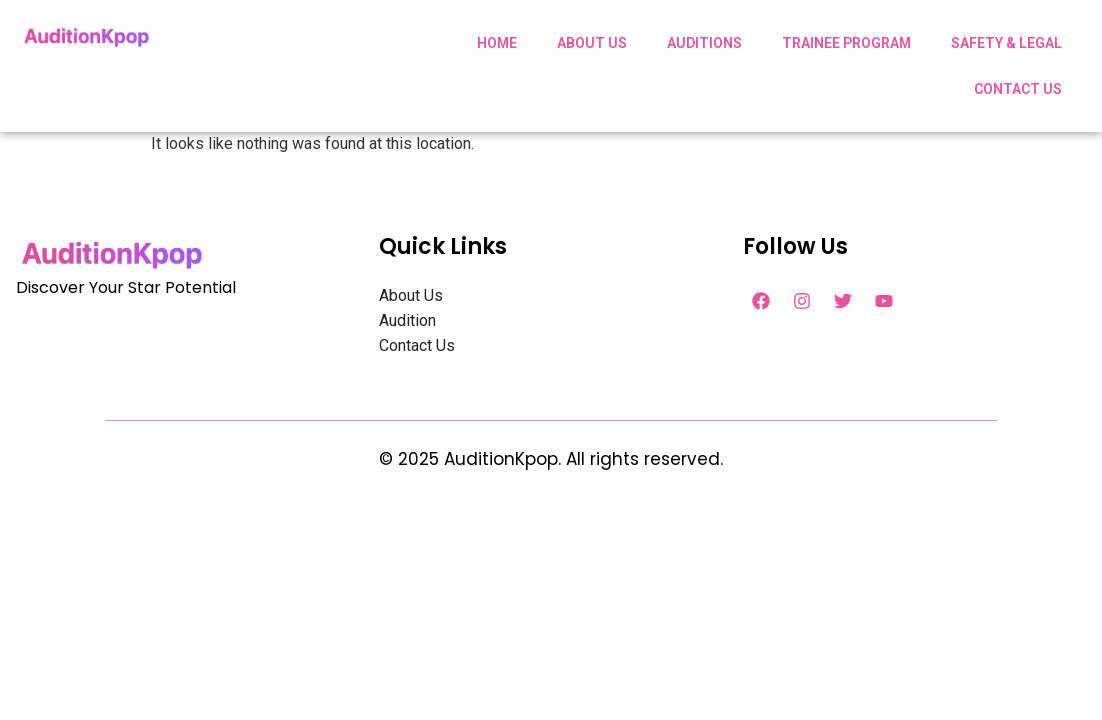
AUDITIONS (704, 43)
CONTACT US (1018, 89)
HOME (497, 43)
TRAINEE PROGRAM (846, 43)
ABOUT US (592, 43)
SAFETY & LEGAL (1006, 43)
